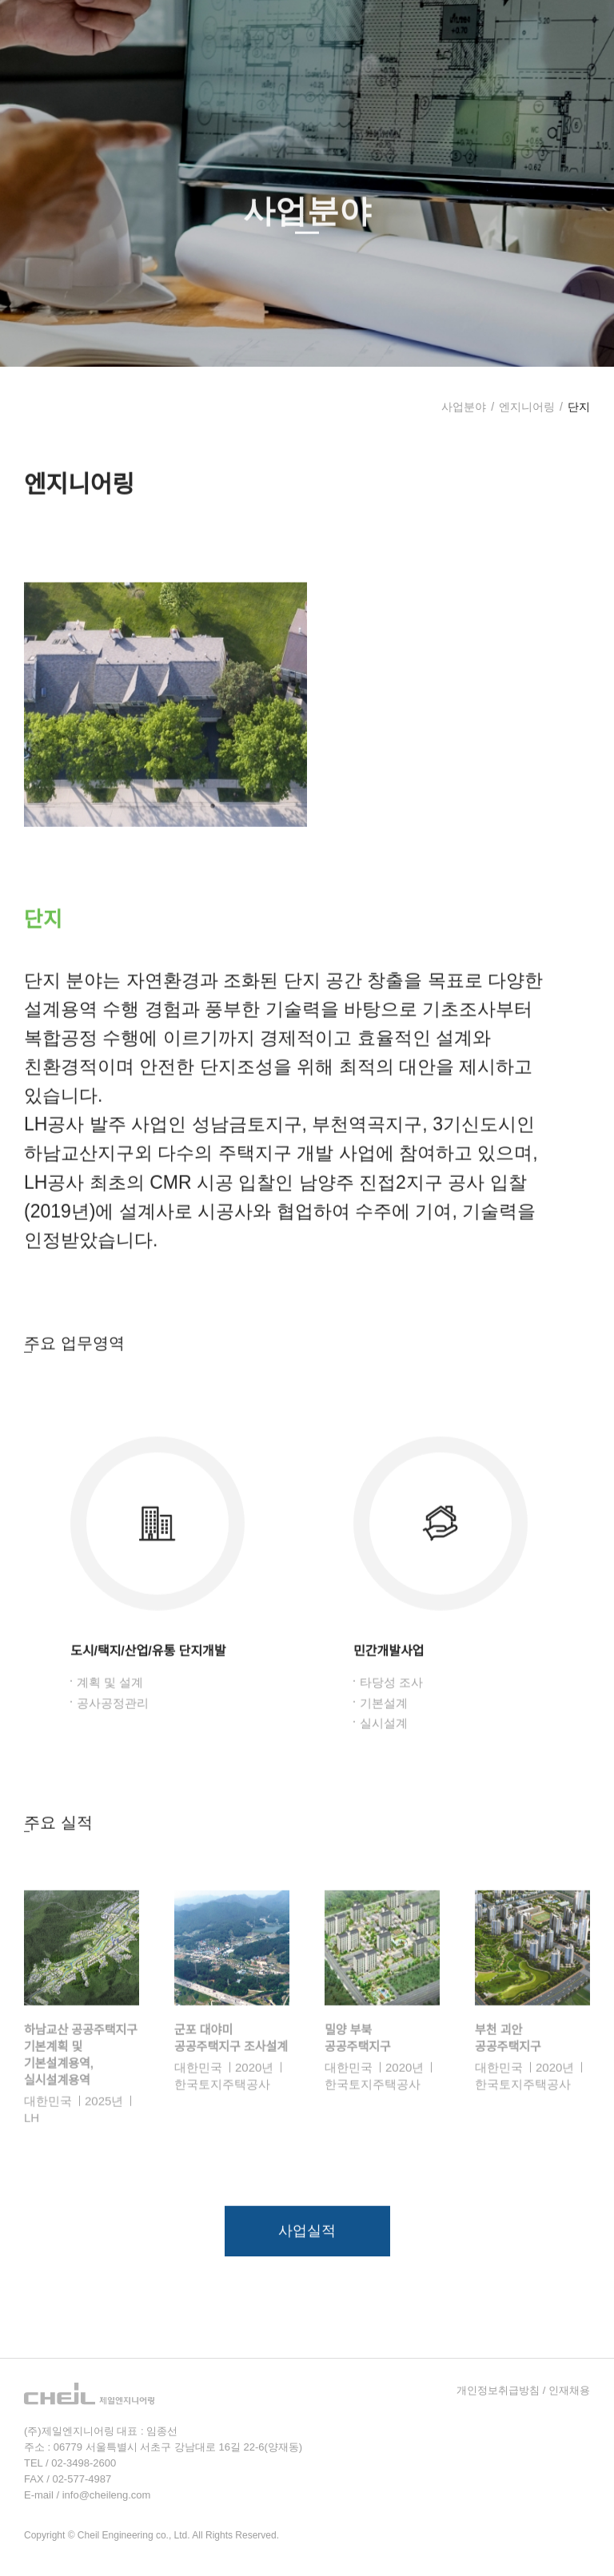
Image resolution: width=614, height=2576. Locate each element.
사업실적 (307, 2256)
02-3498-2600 (83, 2463)
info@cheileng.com (106, 2495)
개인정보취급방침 (498, 2390)
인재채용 (569, 2390)
